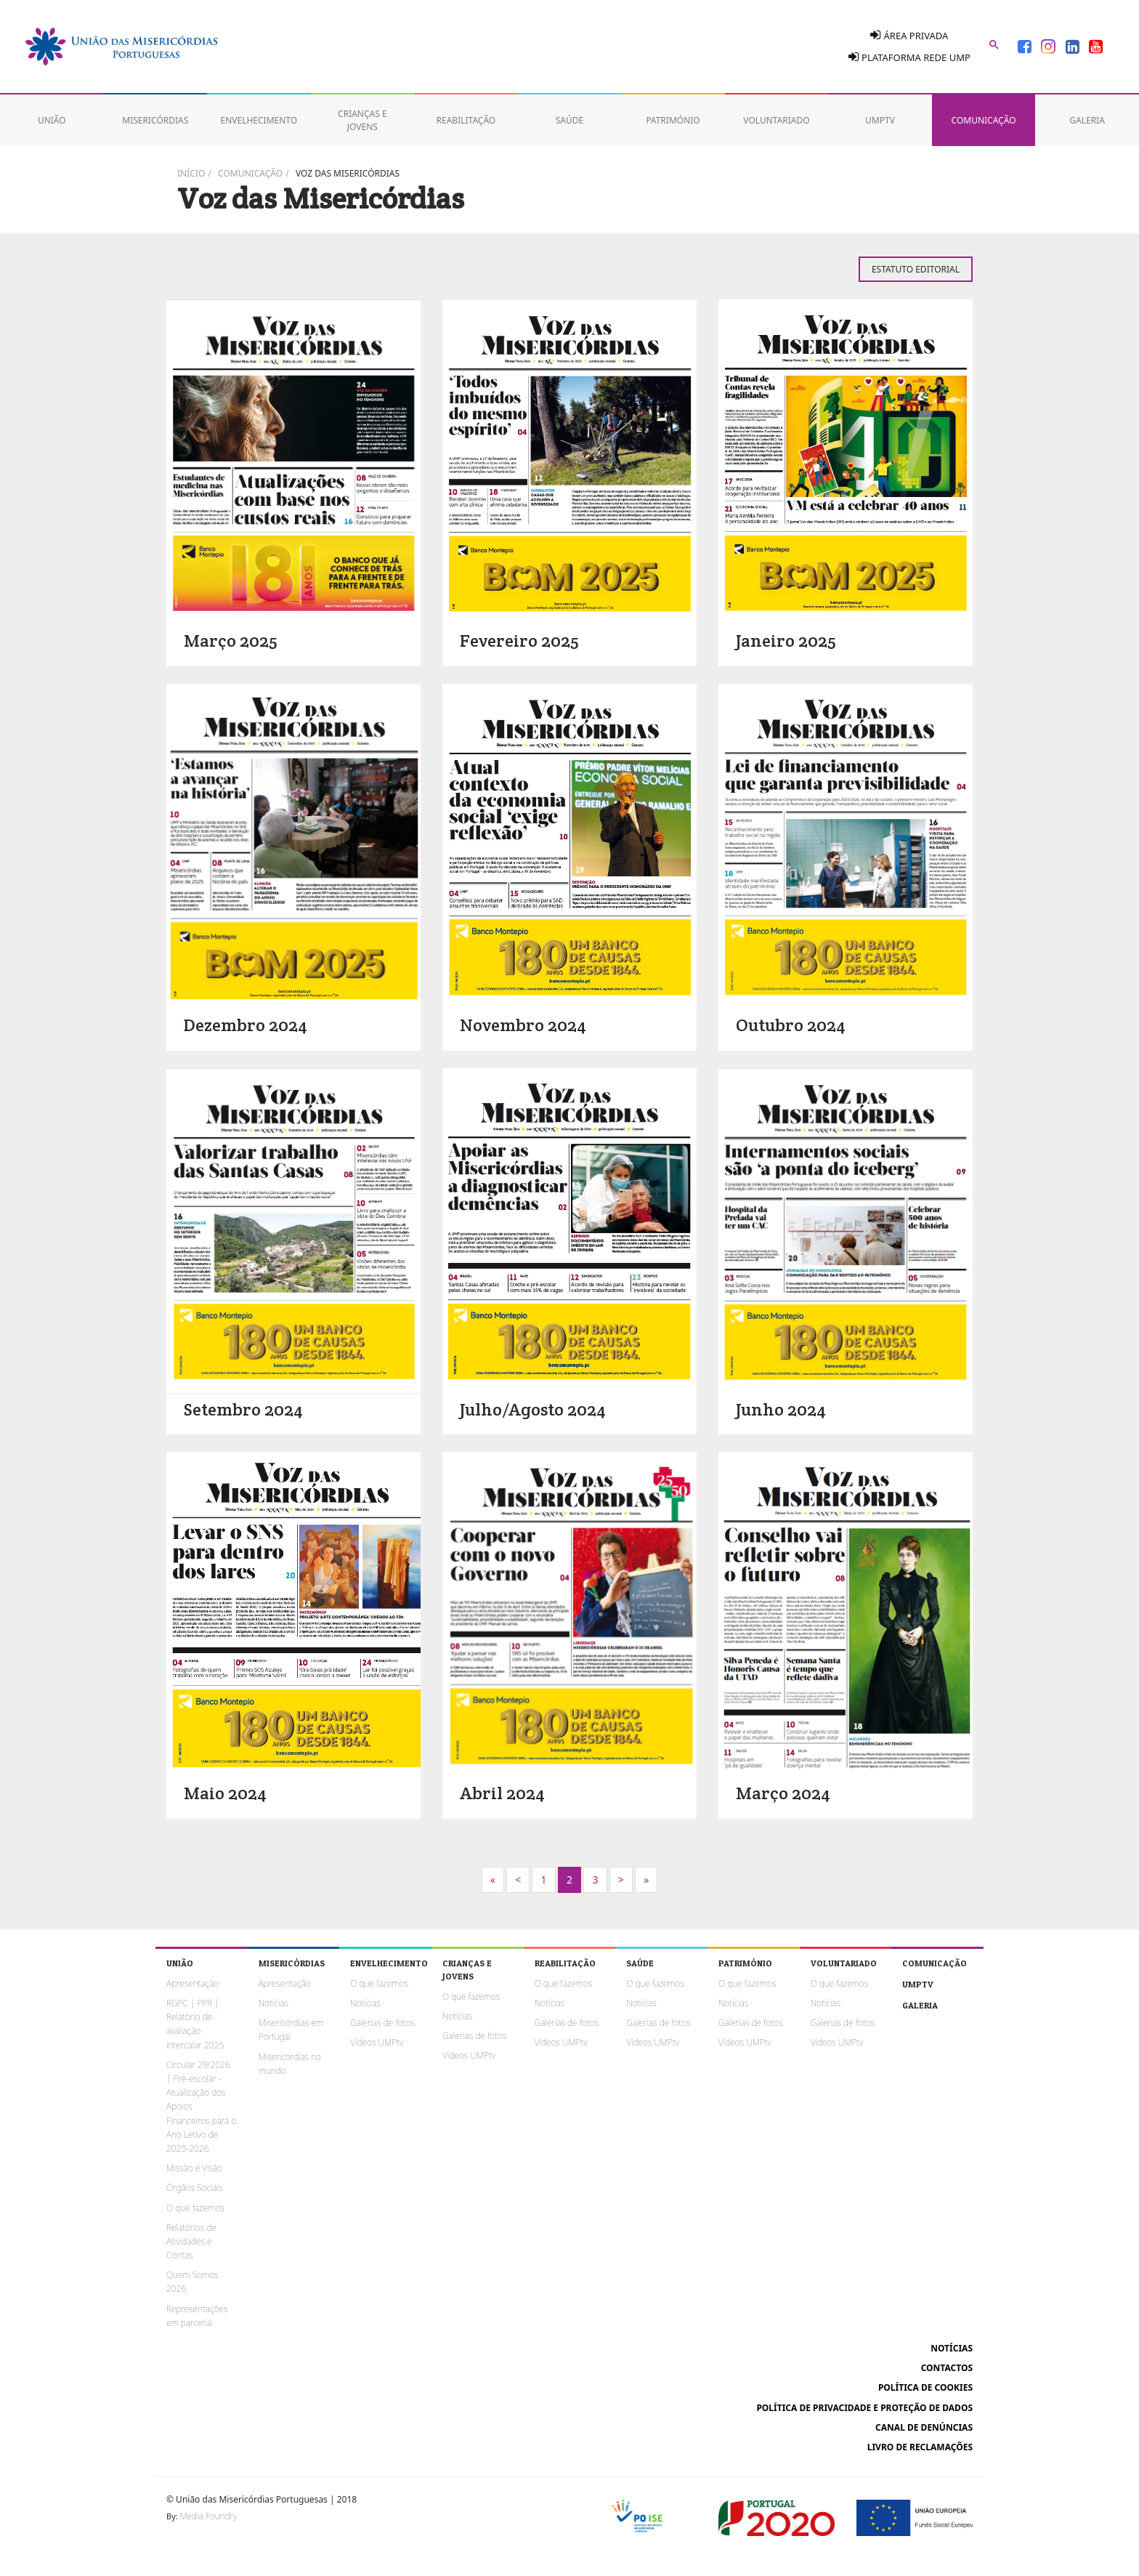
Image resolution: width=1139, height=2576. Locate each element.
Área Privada (909, 35)
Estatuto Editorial (916, 269)
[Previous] (518, 1880)
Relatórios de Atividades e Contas (191, 2241)
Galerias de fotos (382, 2022)
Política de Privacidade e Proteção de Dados (864, 2408)
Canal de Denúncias (924, 2427)
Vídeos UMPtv (376, 2042)
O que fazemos (195, 2208)
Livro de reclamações (920, 2447)
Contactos (947, 2368)
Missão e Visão (194, 2168)
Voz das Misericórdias (348, 173)
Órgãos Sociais (194, 2187)
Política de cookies (925, 2387)
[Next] (493, 1880)
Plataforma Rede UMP (909, 57)
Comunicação (250, 173)
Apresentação (192, 1983)
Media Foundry (208, 2516)
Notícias (273, 2003)
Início (191, 173)
